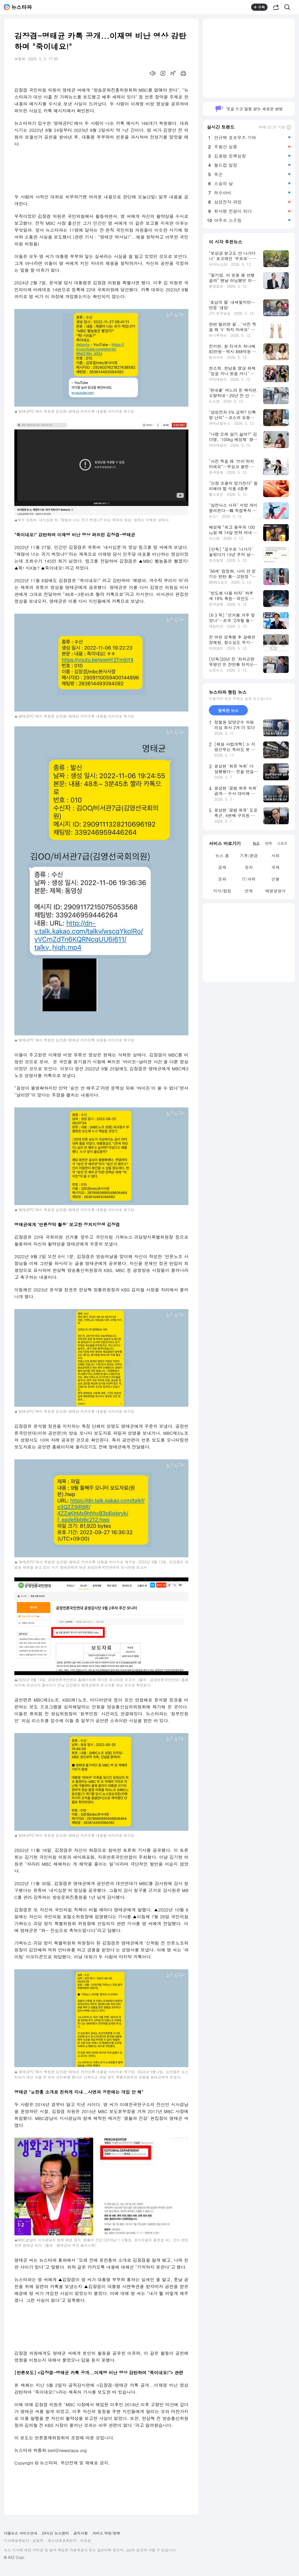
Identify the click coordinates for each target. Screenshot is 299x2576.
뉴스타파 (21, 7)
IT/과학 (248, 879)
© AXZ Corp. (14, 2557)
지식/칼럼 (222, 891)
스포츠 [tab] (282, 843)
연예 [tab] (268, 843)
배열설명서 (275, 891)
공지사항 (80, 2533)
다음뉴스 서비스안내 (20, 2533)
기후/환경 (249, 855)
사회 (275, 855)
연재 (249, 891)
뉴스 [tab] (256, 843)
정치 (249, 867)
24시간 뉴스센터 (55, 2533)
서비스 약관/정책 (106, 2533)
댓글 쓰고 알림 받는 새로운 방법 (249, 108)
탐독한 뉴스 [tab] (228, 710)
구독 (259, 7)
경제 (222, 867)
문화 (222, 879)
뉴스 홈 (222, 855)
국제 (275, 867)
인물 (275, 879)
